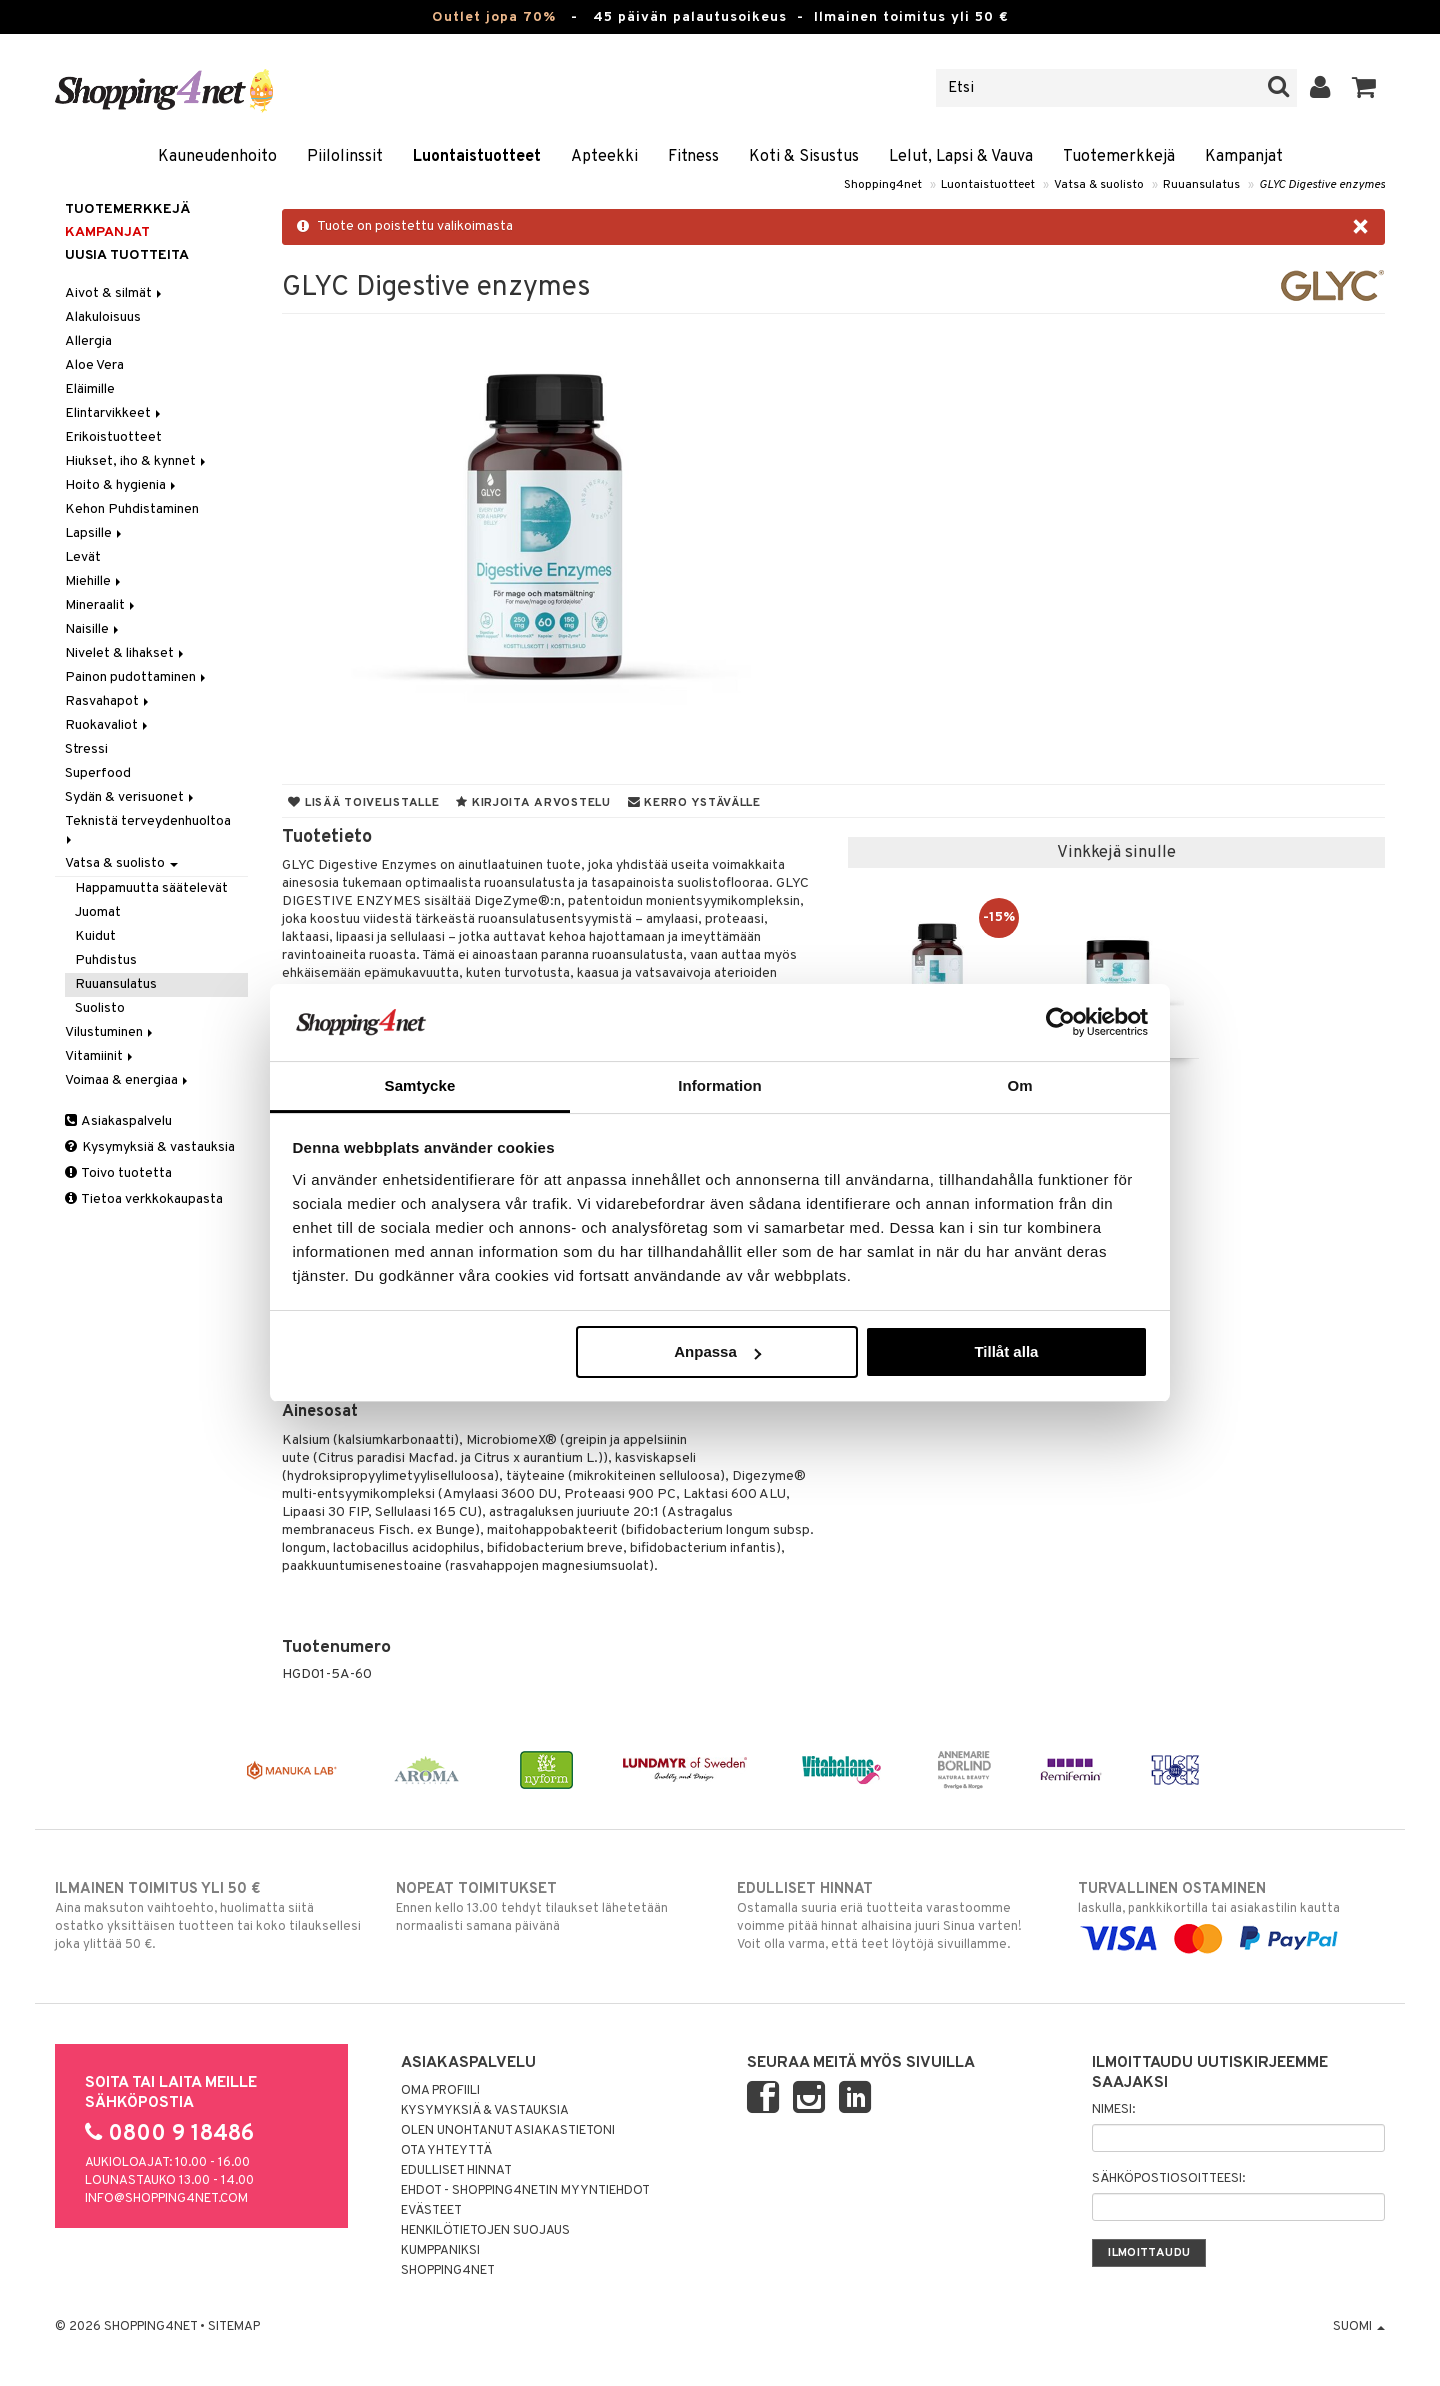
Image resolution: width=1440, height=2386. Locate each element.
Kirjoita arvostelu (533, 803)
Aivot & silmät (115, 293)
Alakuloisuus (103, 317)
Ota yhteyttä (446, 2151)
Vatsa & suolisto (1099, 185)
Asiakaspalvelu (118, 1121)
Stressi (86, 749)
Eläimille (90, 389)
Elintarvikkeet (114, 413)
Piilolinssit (345, 157)
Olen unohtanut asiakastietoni (508, 2131)
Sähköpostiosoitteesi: (1168, 2179)
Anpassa (717, 1351)
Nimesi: (1113, 2110)
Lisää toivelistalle (363, 803)
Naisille (93, 629)
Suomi (1359, 2327)
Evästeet (431, 2211)
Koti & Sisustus (804, 157)
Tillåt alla (1006, 1351)
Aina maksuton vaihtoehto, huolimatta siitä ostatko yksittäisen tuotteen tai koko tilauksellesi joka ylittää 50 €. (208, 1916)
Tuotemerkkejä (1119, 157)
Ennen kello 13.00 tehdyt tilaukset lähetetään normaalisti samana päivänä (549, 1907)
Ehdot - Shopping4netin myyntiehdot (525, 2191)
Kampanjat (1244, 157)
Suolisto (100, 1008)
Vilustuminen (110, 1032)
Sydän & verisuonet (131, 797)
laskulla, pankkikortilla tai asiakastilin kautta (1231, 1914)
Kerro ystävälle (694, 803)
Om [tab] (1019, 1085)
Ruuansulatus (1201, 185)
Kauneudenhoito (217, 157)
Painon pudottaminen (137, 677)
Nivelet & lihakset (126, 653)
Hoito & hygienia (122, 485)
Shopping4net (883, 185)
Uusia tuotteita (127, 255)
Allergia (88, 341)
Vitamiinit (100, 1056)
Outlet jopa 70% (494, 17)
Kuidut (95, 936)
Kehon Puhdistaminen (132, 509)
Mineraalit (101, 605)
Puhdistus (106, 960)
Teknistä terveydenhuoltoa (149, 828)
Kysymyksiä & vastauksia (150, 1147)
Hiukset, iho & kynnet (137, 461)
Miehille (94, 581)
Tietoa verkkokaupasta (144, 1199)
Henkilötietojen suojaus (485, 2231)
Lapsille (95, 533)
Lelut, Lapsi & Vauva (961, 157)
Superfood (98, 773)
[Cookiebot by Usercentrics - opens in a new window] (1060, 1022)
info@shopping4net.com (166, 2199)
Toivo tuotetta (118, 1173)
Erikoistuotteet (113, 437)
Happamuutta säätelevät (151, 888)
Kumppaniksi (440, 2251)
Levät (83, 557)
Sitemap (234, 2327)
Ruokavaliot (108, 725)
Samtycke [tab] (420, 1085)
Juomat (98, 912)
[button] (1364, 88)
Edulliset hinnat (456, 2171)
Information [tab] (720, 1085)
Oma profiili (440, 2091)
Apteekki (604, 157)
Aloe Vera (94, 365)
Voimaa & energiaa (128, 1080)
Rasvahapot (108, 701)
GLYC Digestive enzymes (1322, 185)
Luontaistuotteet (477, 157)
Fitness (693, 157)
